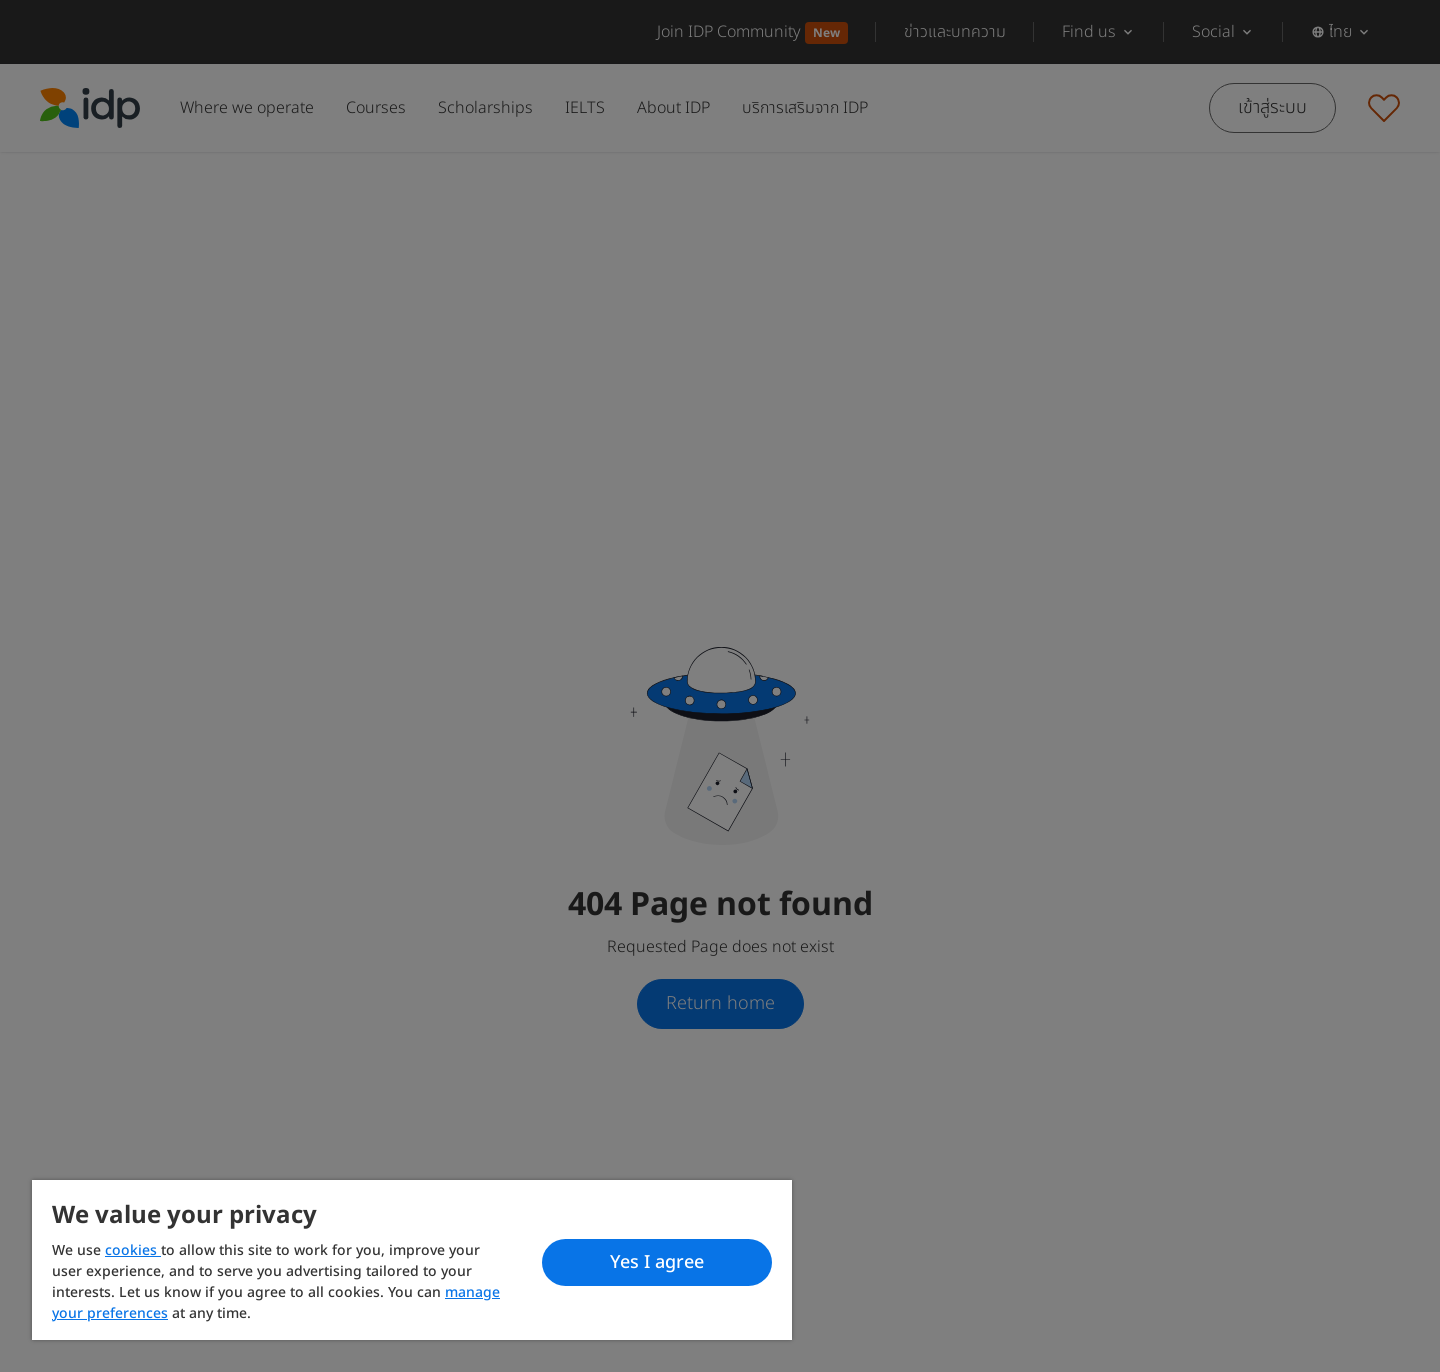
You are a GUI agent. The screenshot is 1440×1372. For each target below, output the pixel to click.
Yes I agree (657, 1262)
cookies (133, 1250)
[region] (412, 1260)
